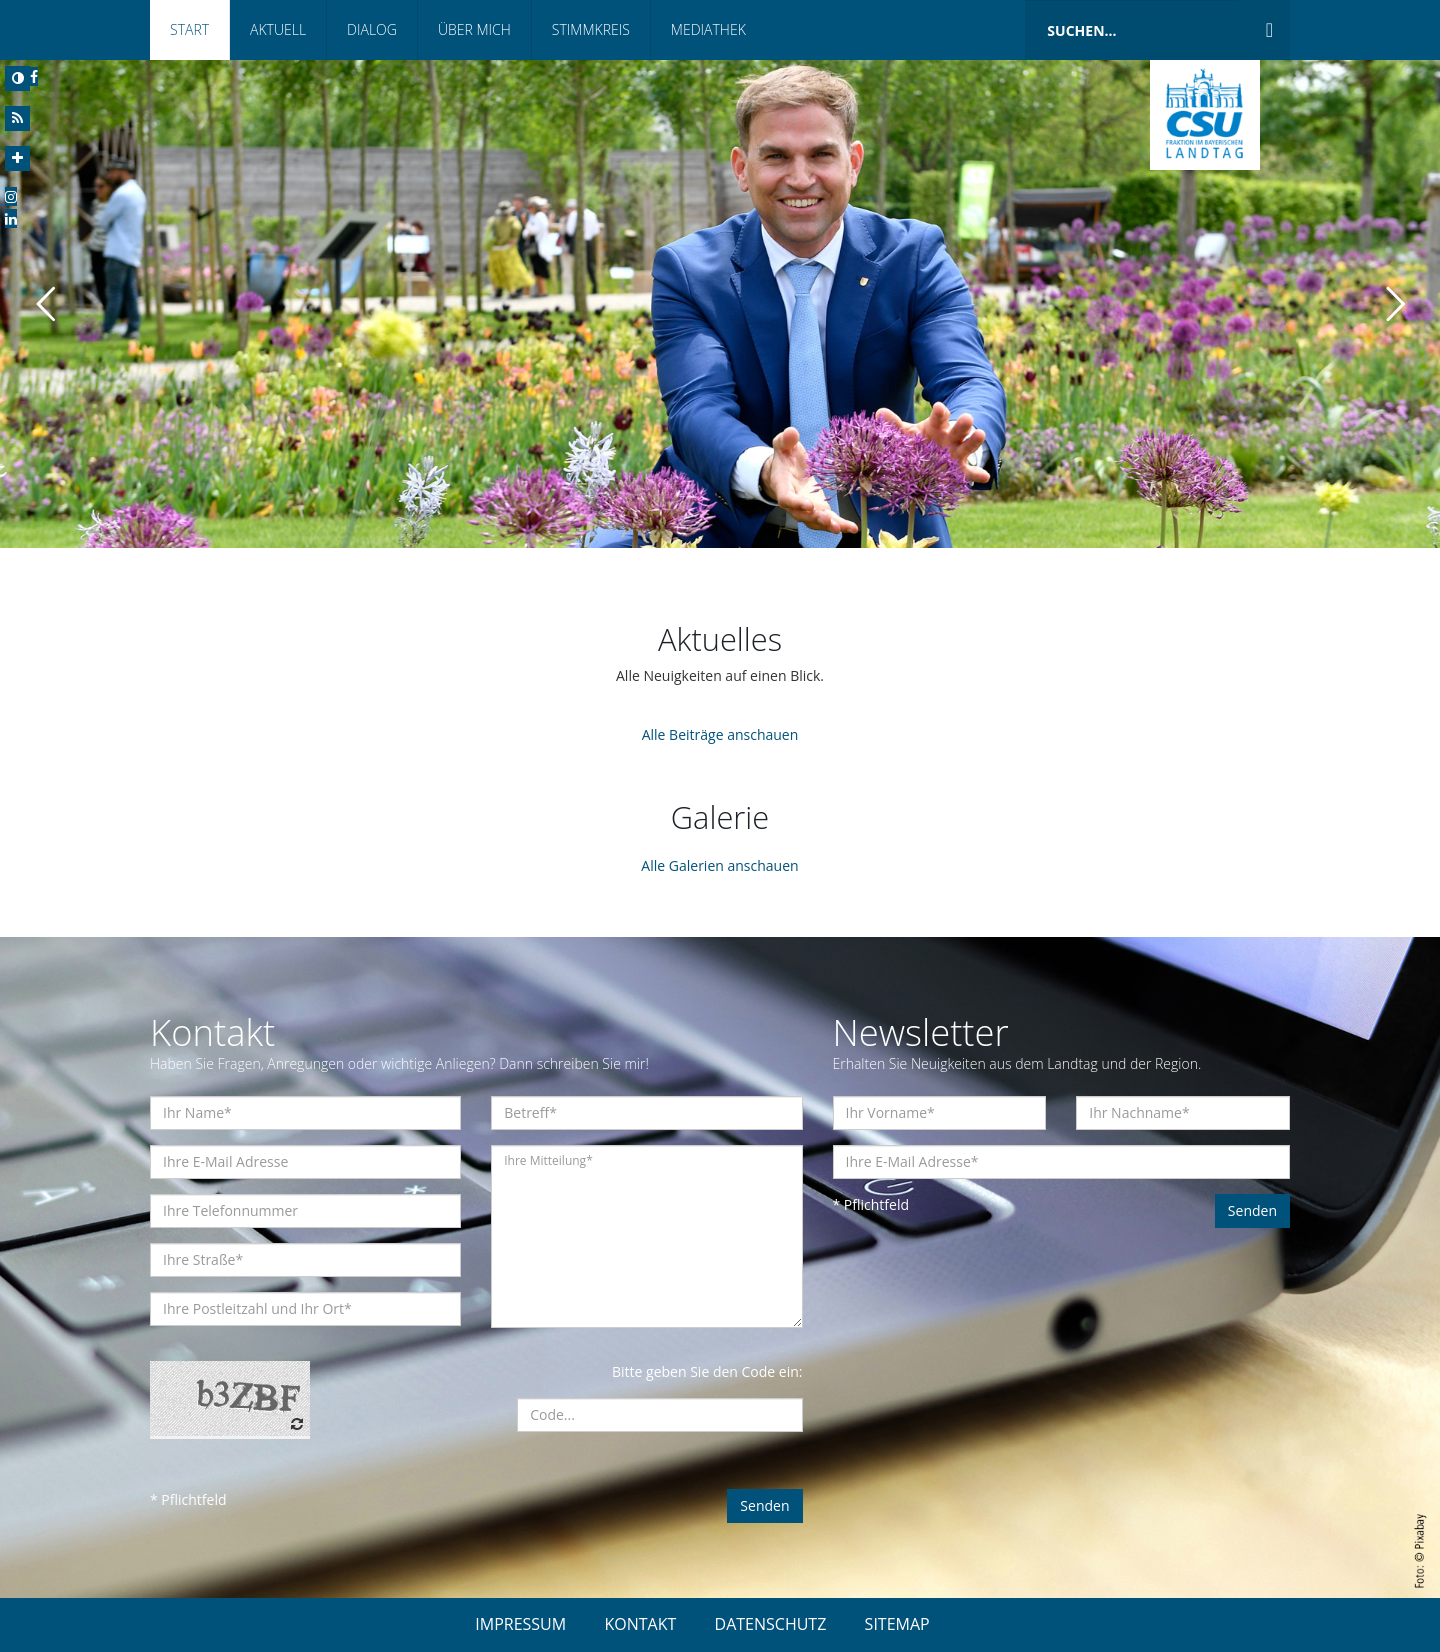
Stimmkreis (591, 29)
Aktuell (278, 29)
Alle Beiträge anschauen (720, 734)
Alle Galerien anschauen (719, 865)
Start (189, 29)
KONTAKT (640, 1624)
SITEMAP (897, 1624)
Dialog (372, 29)
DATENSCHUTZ (771, 1624)
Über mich (474, 29)
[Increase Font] (17, 158)
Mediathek (708, 29)
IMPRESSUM (520, 1624)
